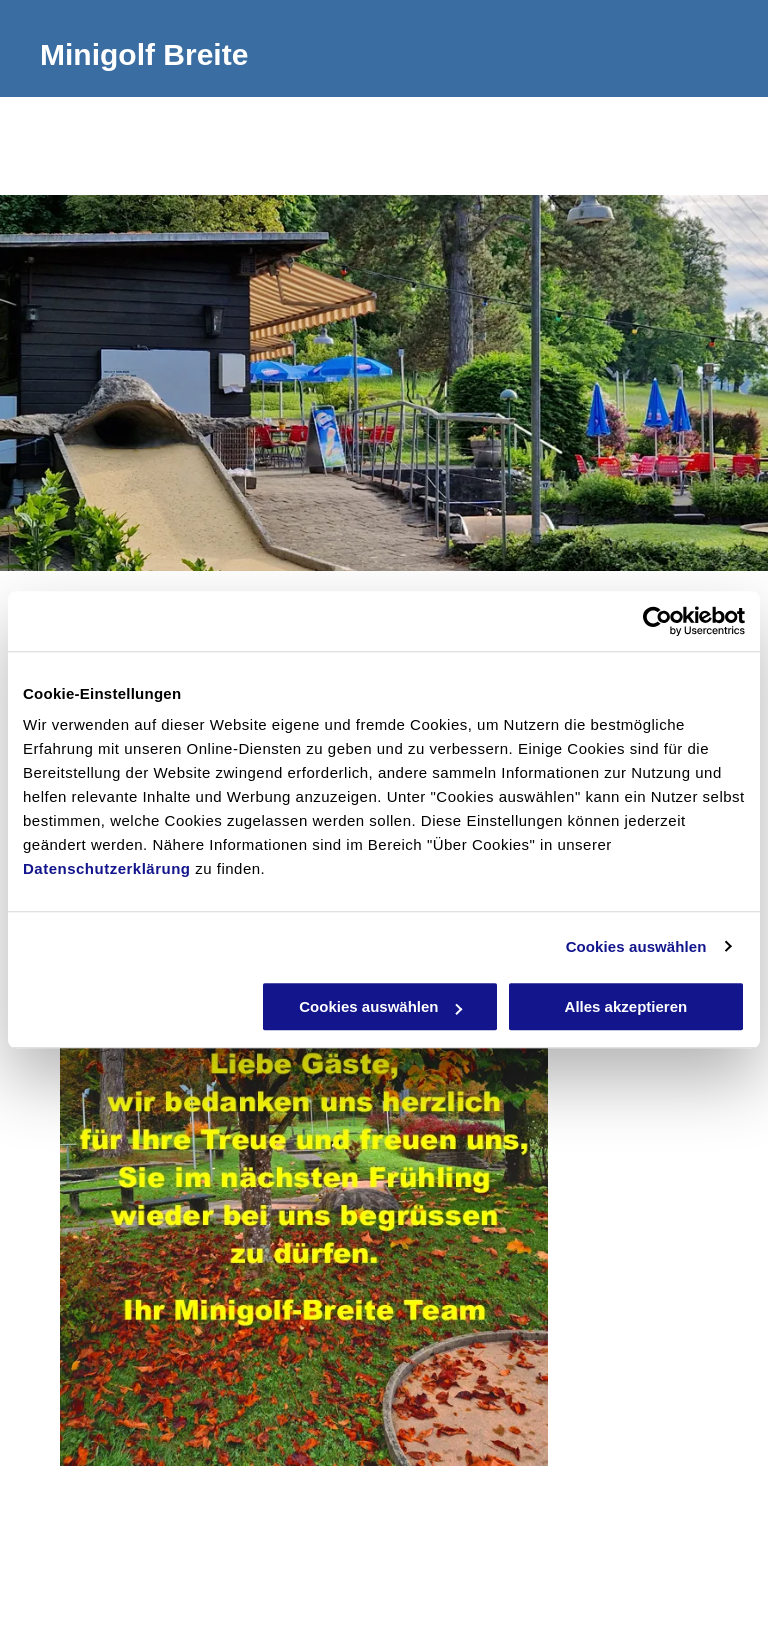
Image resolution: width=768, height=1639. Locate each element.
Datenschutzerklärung (107, 868)
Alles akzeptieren (626, 1006)
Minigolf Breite (144, 54)
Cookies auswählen (636, 946)
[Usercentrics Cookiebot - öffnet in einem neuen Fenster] (657, 621)
